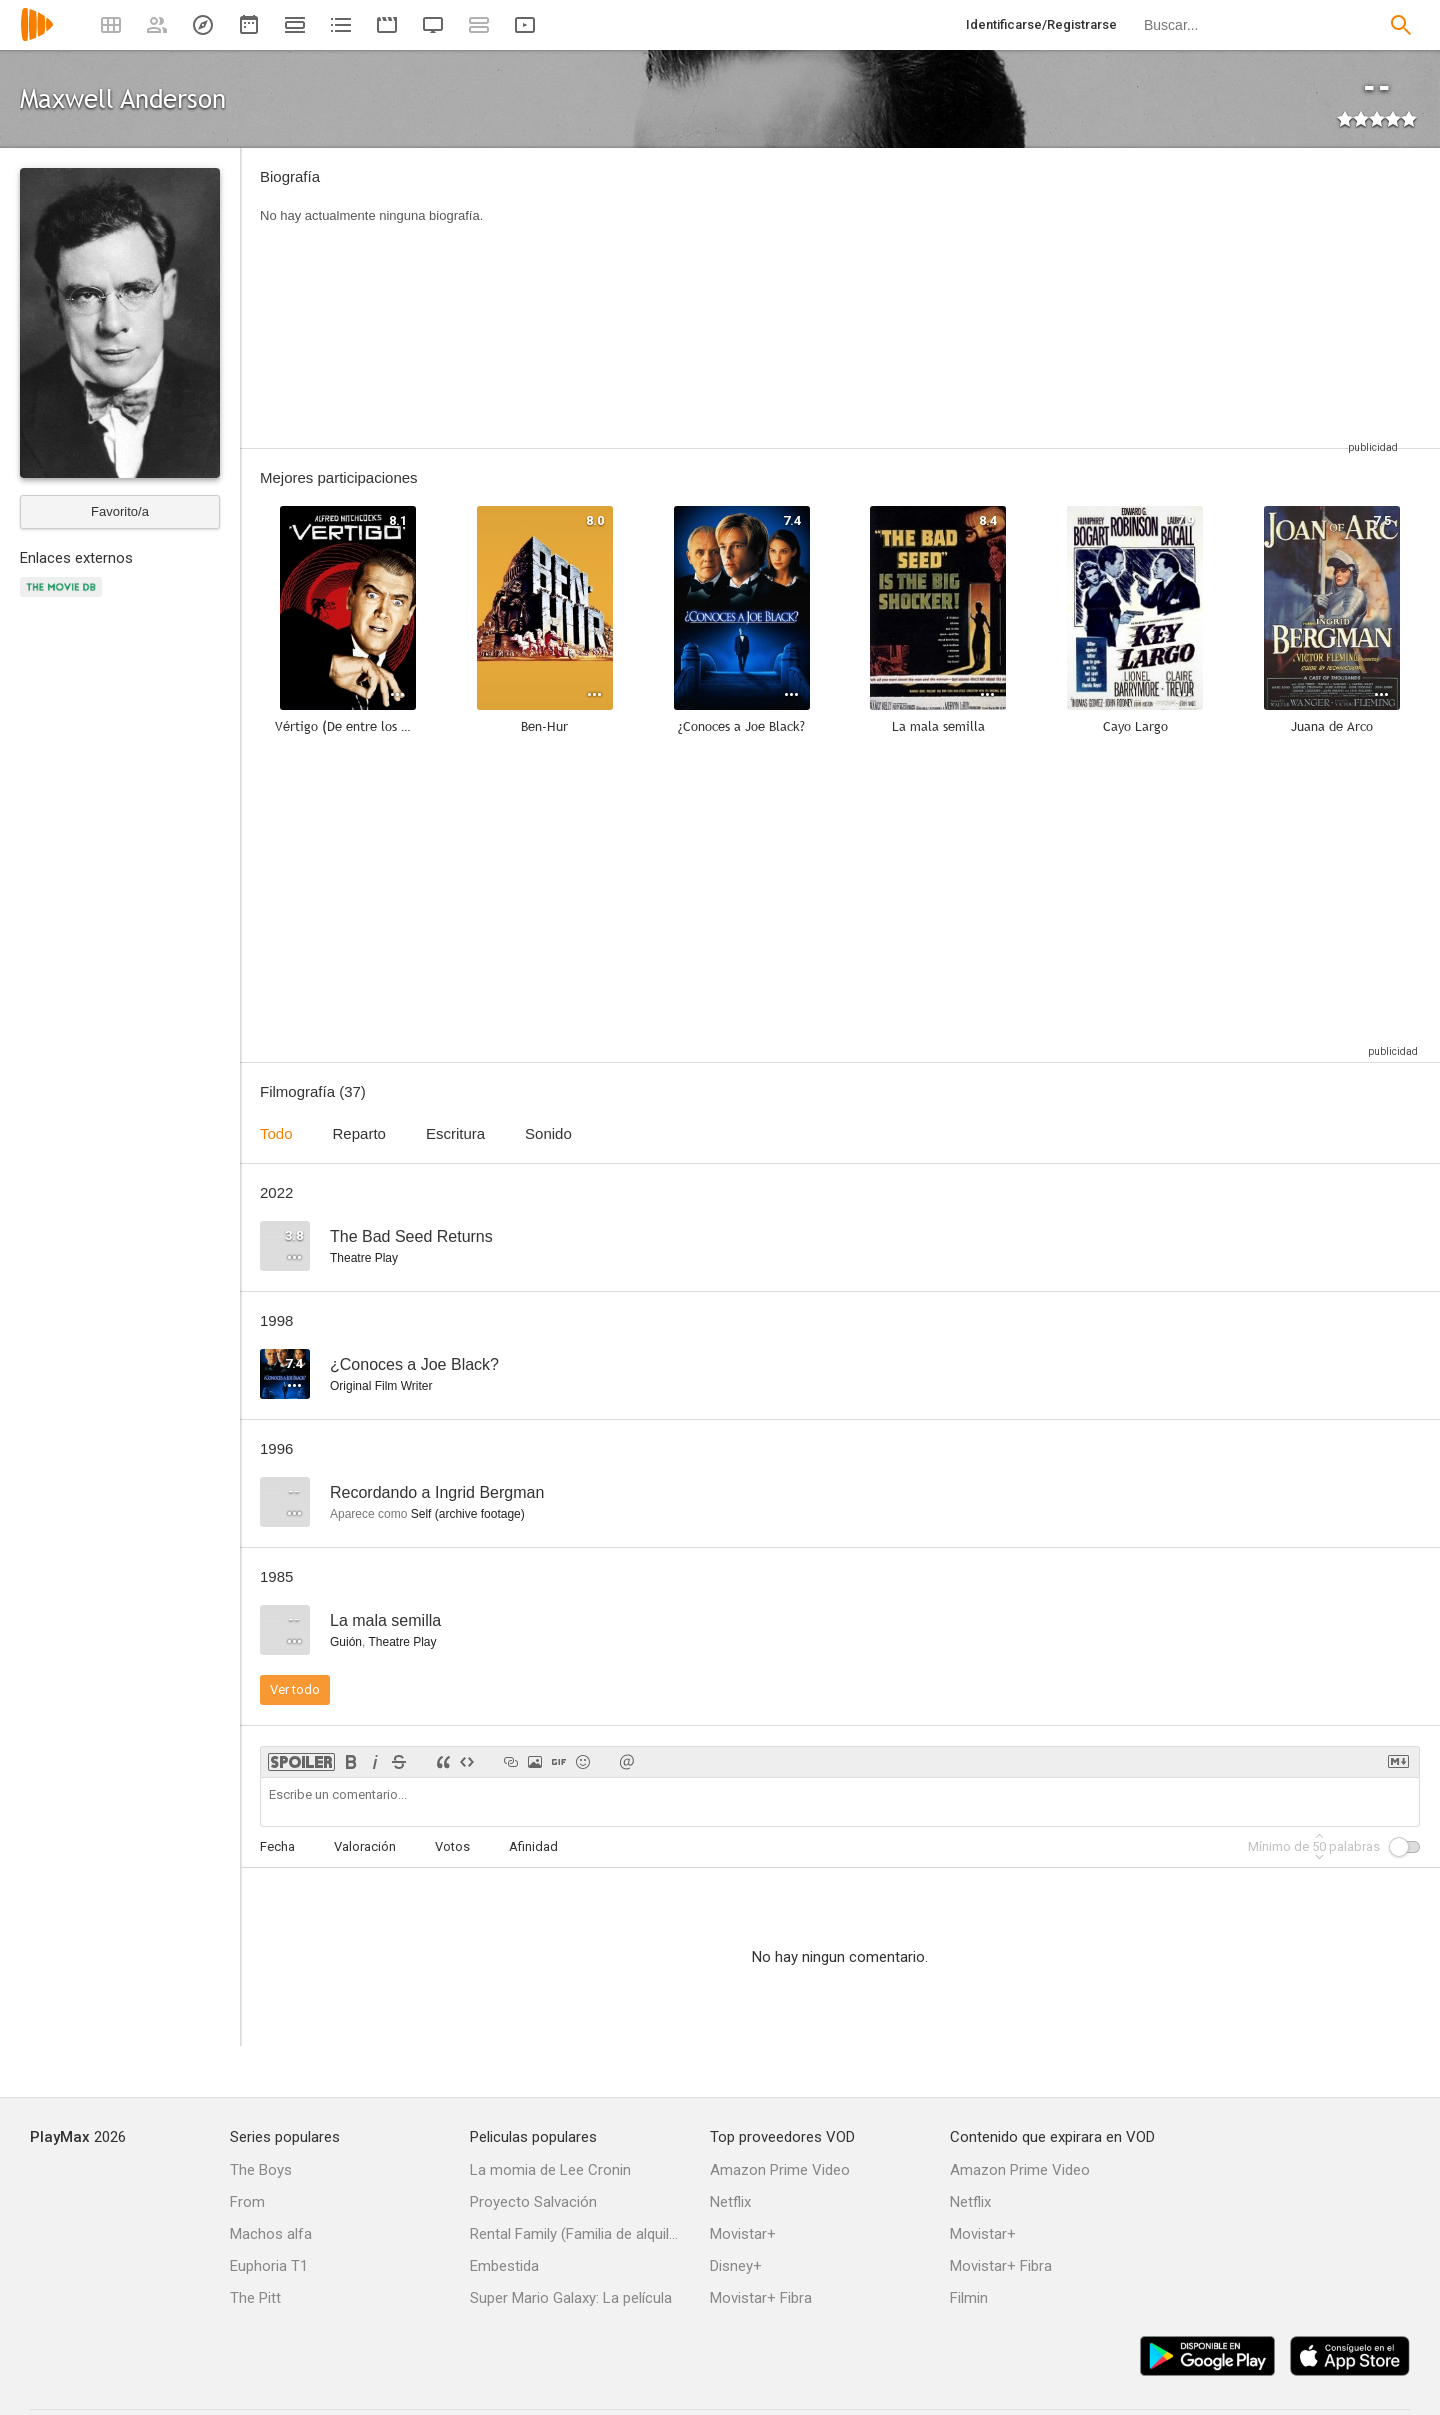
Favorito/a (120, 511)
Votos (452, 1846)
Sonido (548, 1133)
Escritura (455, 1133)
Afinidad (533, 1846)
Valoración (365, 1846)
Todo (276, 1133)
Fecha (277, 1846)
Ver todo (295, 1689)
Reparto (359, 1133)
